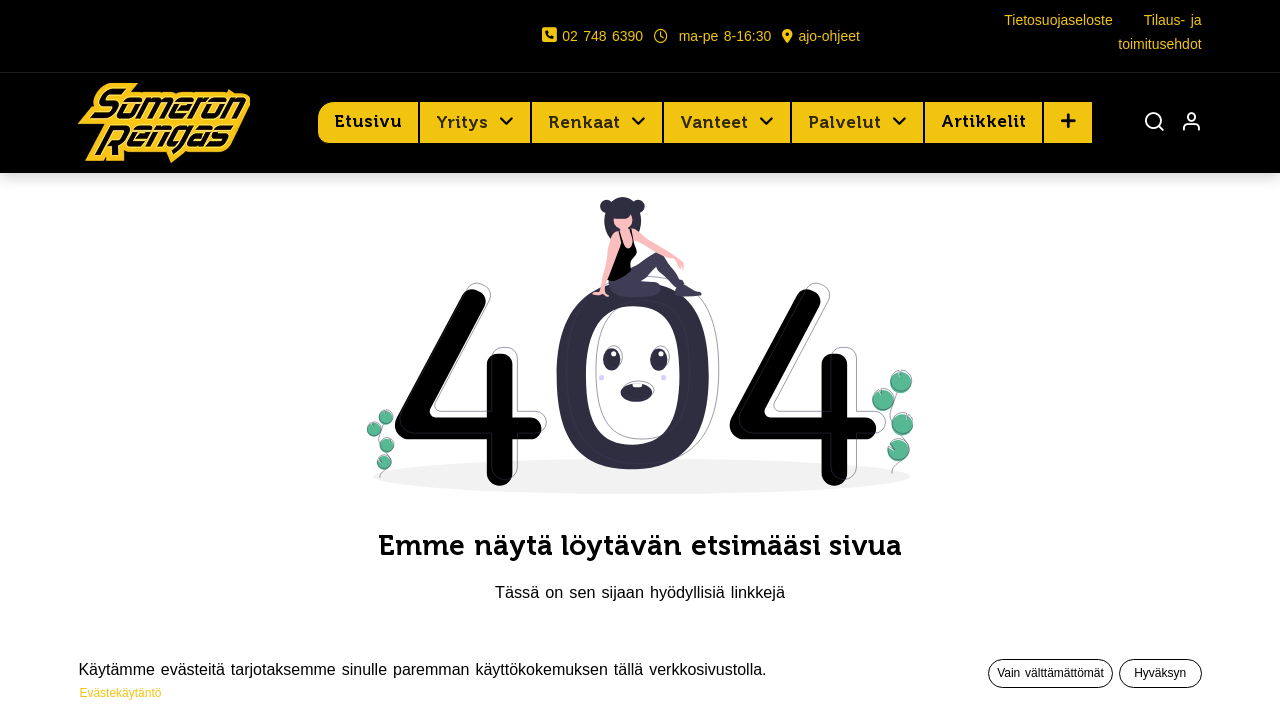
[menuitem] (368, 122)
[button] (1068, 122)
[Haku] (1154, 123)
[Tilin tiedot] (1191, 123)
